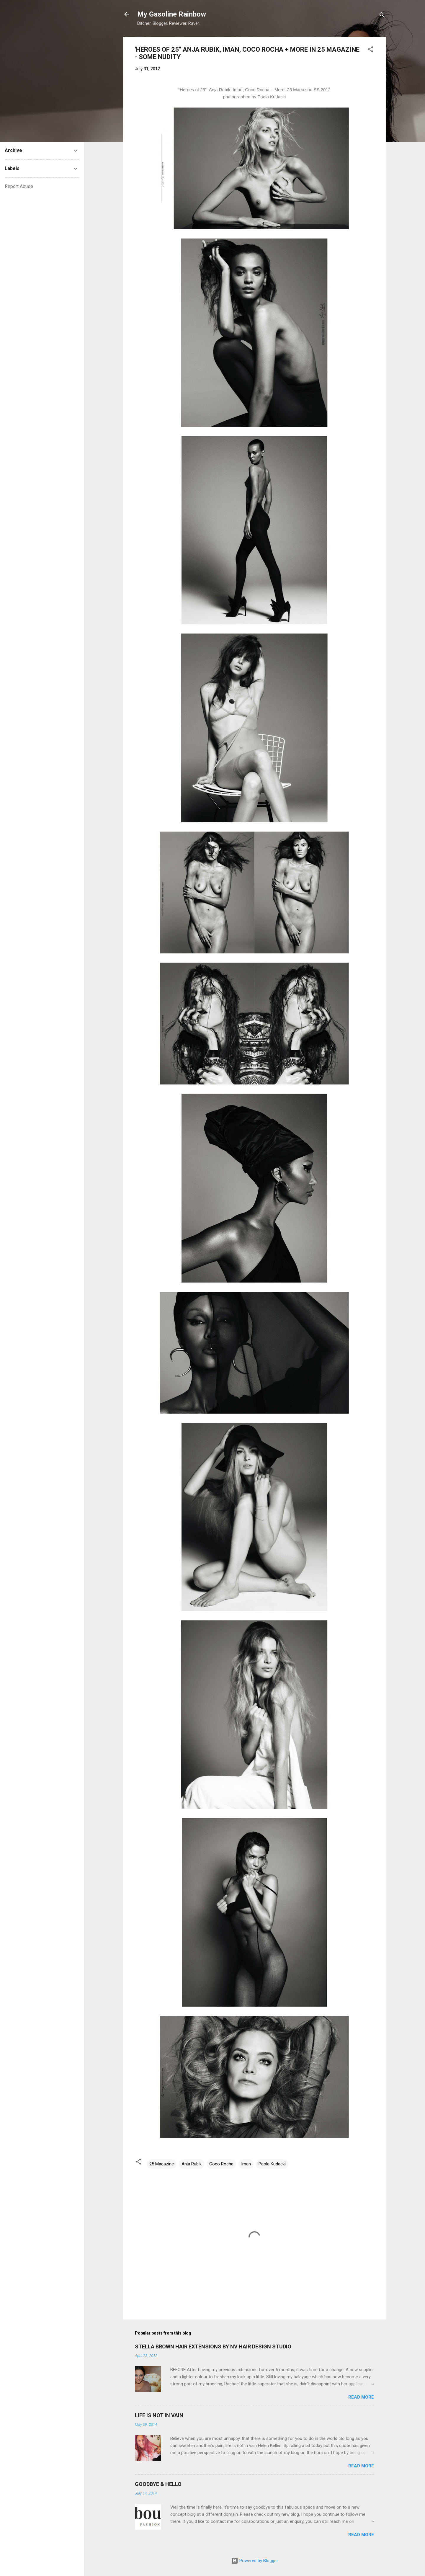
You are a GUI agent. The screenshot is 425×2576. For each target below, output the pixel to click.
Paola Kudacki (272, 2164)
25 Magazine (161, 2164)
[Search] (382, 16)
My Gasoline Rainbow (171, 14)
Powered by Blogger (254, 2560)
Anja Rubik (192, 2164)
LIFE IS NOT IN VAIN (159, 2415)
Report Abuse (19, 186)
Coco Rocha (221, 2164)
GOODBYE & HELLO (158, 2484)
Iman (246, 2164)
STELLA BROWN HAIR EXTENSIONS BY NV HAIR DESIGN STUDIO (213, 2346)
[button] (370, 50)
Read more (361, 2397)
